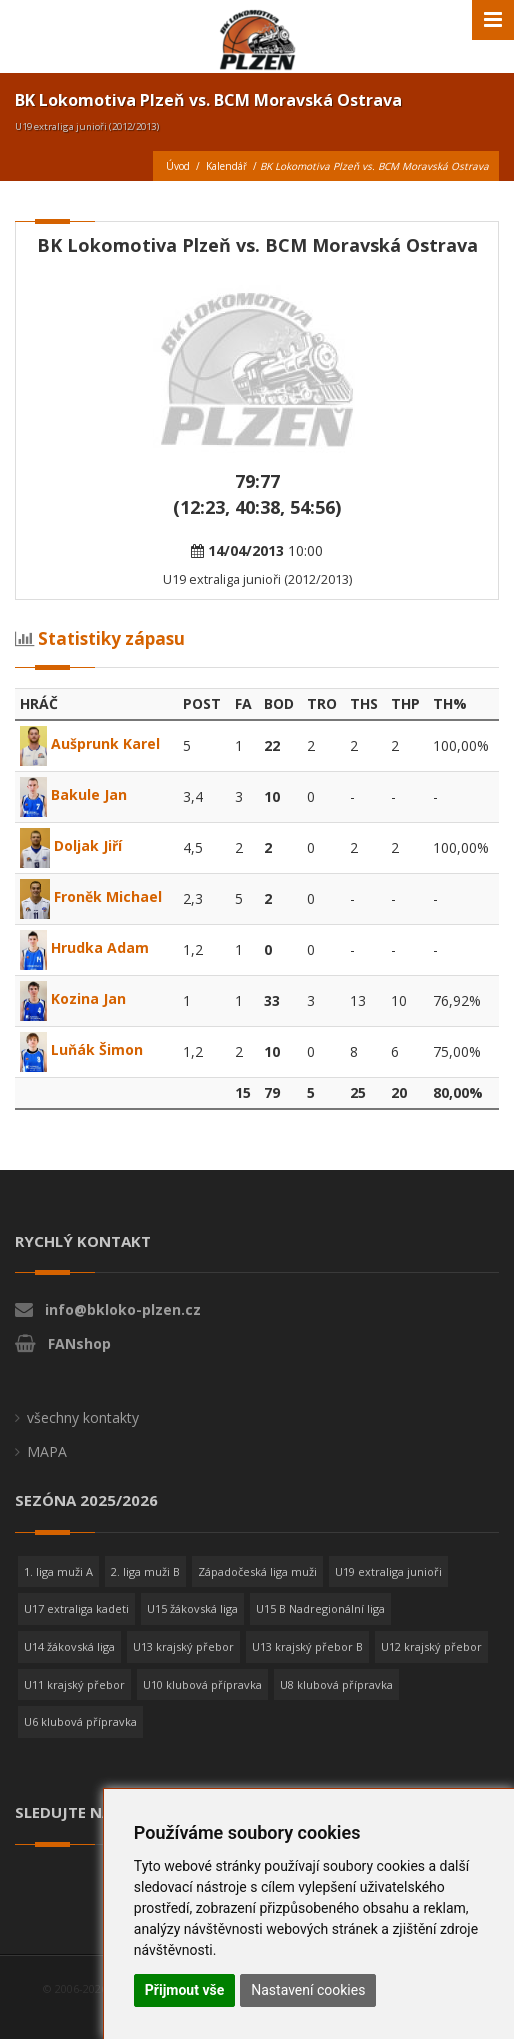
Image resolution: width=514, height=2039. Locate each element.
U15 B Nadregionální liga (320, 1608)
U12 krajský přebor (431, 1646)
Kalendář (226, 166)
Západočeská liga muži (257, 1571)
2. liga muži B (145, 1571)
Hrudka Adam (84, 947)
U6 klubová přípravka (80, 1721)
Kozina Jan (73, 998)
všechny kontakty (83, 1417)
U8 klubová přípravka (336, 1684)
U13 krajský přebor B (307, 1646)
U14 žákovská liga (69, 1646)
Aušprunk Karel (90, 743)
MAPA (47, 1451)
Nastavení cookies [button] (308, 1990)
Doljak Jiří (71, 845)
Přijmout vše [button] (184, 1990)
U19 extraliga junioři (388, 1571)
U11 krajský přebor (74, 1684)
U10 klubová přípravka (202, 1684)
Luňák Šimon (81, 1049)
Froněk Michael (91, 896)
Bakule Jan (73, 794)
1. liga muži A (58, 1571)
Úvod (178, 166)
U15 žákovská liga (192, 1608)
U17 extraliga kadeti (76, 1608)
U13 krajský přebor (183, 1646)
